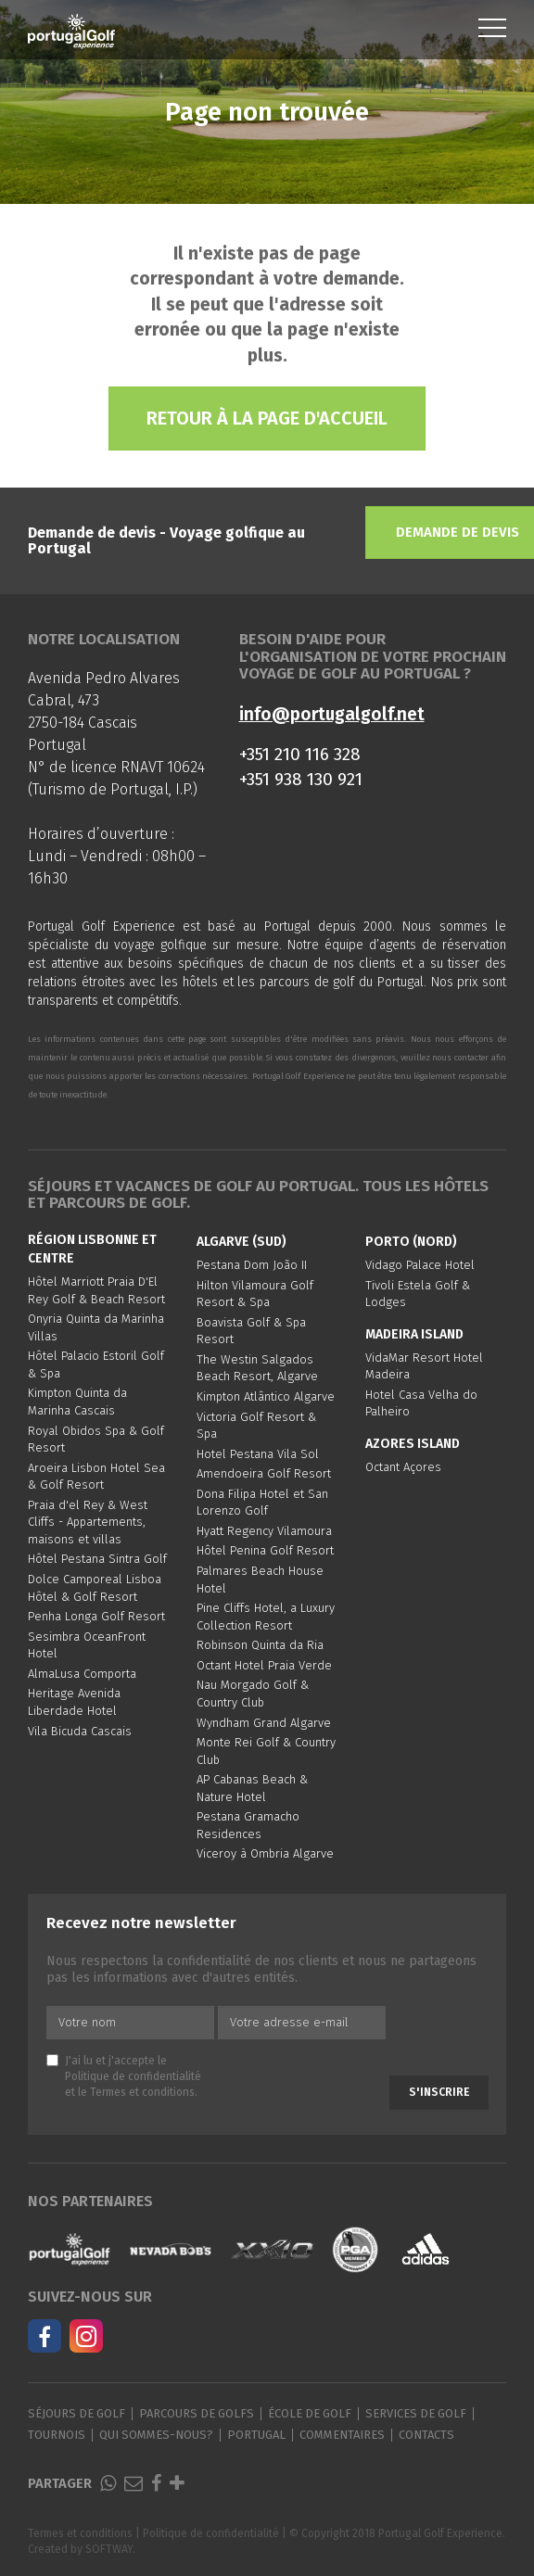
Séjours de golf (76, 2413)
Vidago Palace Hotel (420, 1265)
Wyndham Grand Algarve (264, 1723)
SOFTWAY (109, 2549)
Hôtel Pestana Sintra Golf (97, 1559)
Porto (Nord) (411, 1242)
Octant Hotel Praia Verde (264, 1665)
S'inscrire (439, 2092)
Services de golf (415, 2413)
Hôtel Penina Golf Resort (265, 1550)
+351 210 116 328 (300, 754)
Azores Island (412, 1444)
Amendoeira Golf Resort (264, 1473)
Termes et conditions (142, 2092)
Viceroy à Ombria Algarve (265, 1853)
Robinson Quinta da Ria (260, 1645)
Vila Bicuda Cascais (80, 1731)
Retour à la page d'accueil (267, 418)
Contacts (426, 2435)
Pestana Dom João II (252, 1265)
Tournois (56, 2435)
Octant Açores (403, 1467)
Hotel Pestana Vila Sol (258, 1454)
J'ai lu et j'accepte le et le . (123, 2076)
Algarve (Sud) (241, 1242)
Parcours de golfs (196, 2413)
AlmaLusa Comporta (82, 1674)
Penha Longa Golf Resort (96, 1616)
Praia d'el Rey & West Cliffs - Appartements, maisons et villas (87, 1522)
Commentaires (342, 2435)
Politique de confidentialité (133, 2076)
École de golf (309, 2413)
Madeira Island (414, 1334)
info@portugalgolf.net (332, 714)
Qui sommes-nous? (156, 2435)
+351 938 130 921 (300, 779)
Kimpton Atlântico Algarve (266, 1396)
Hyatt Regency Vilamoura (264, 1531)
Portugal (256, 2435)
